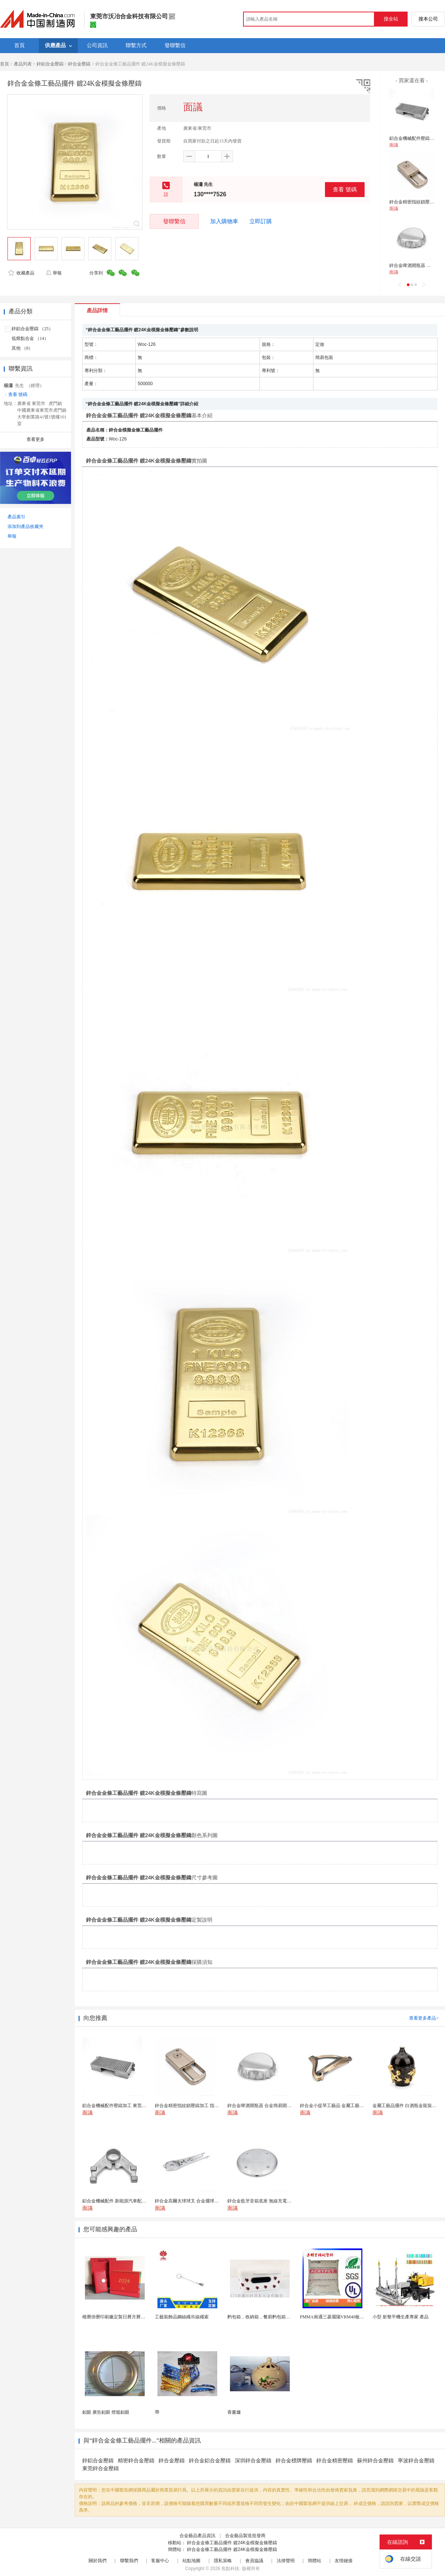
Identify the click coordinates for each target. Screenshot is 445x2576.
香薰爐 (234, 2412)
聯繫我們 (129, 2560)
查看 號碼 (345, 189)
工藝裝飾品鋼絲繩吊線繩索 (182, 2316)
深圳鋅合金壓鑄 (253, 2460)
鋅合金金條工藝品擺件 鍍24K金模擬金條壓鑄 (232, 2542)
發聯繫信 (174, 221)
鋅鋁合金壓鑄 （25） (32, 328)
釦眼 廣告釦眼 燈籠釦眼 (105, 2412)
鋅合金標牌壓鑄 (294, 2460)
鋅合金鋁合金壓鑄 (210, 2460)
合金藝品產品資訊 (197, 2535)
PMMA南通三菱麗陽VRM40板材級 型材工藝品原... (350, 2316)
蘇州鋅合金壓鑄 (375, 2460)
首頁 (4, 64)
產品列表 (23, 64)
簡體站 (314, 2560)
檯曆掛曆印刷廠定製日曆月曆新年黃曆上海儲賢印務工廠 (138, 2316)
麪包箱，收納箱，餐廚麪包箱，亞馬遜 (265, 2316)
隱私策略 (223, 2560)
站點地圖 (191, 2560)
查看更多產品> (424, 2018)
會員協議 (254, 2560)
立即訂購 (260, 221)
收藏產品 (21, 273)
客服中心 (160, 2560)
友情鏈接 (344, 2560)
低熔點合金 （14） (30, 338)
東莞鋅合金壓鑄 (100, 2468)
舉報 (54, 273)
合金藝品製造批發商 (245, 2535)
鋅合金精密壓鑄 (334, 2460)
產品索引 (16, 516)
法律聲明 (286, 2560)
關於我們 (98, 2560)
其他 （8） (22, 348)
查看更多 (35, 439)
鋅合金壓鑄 (79, 64)
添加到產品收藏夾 (25, 526)
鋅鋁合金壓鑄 (50, 64)
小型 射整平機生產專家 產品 (400, 2316)
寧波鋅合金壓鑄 (416, 2460)
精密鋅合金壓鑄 (136, 2460)
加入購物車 (224, 221)
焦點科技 (230, 2568)
